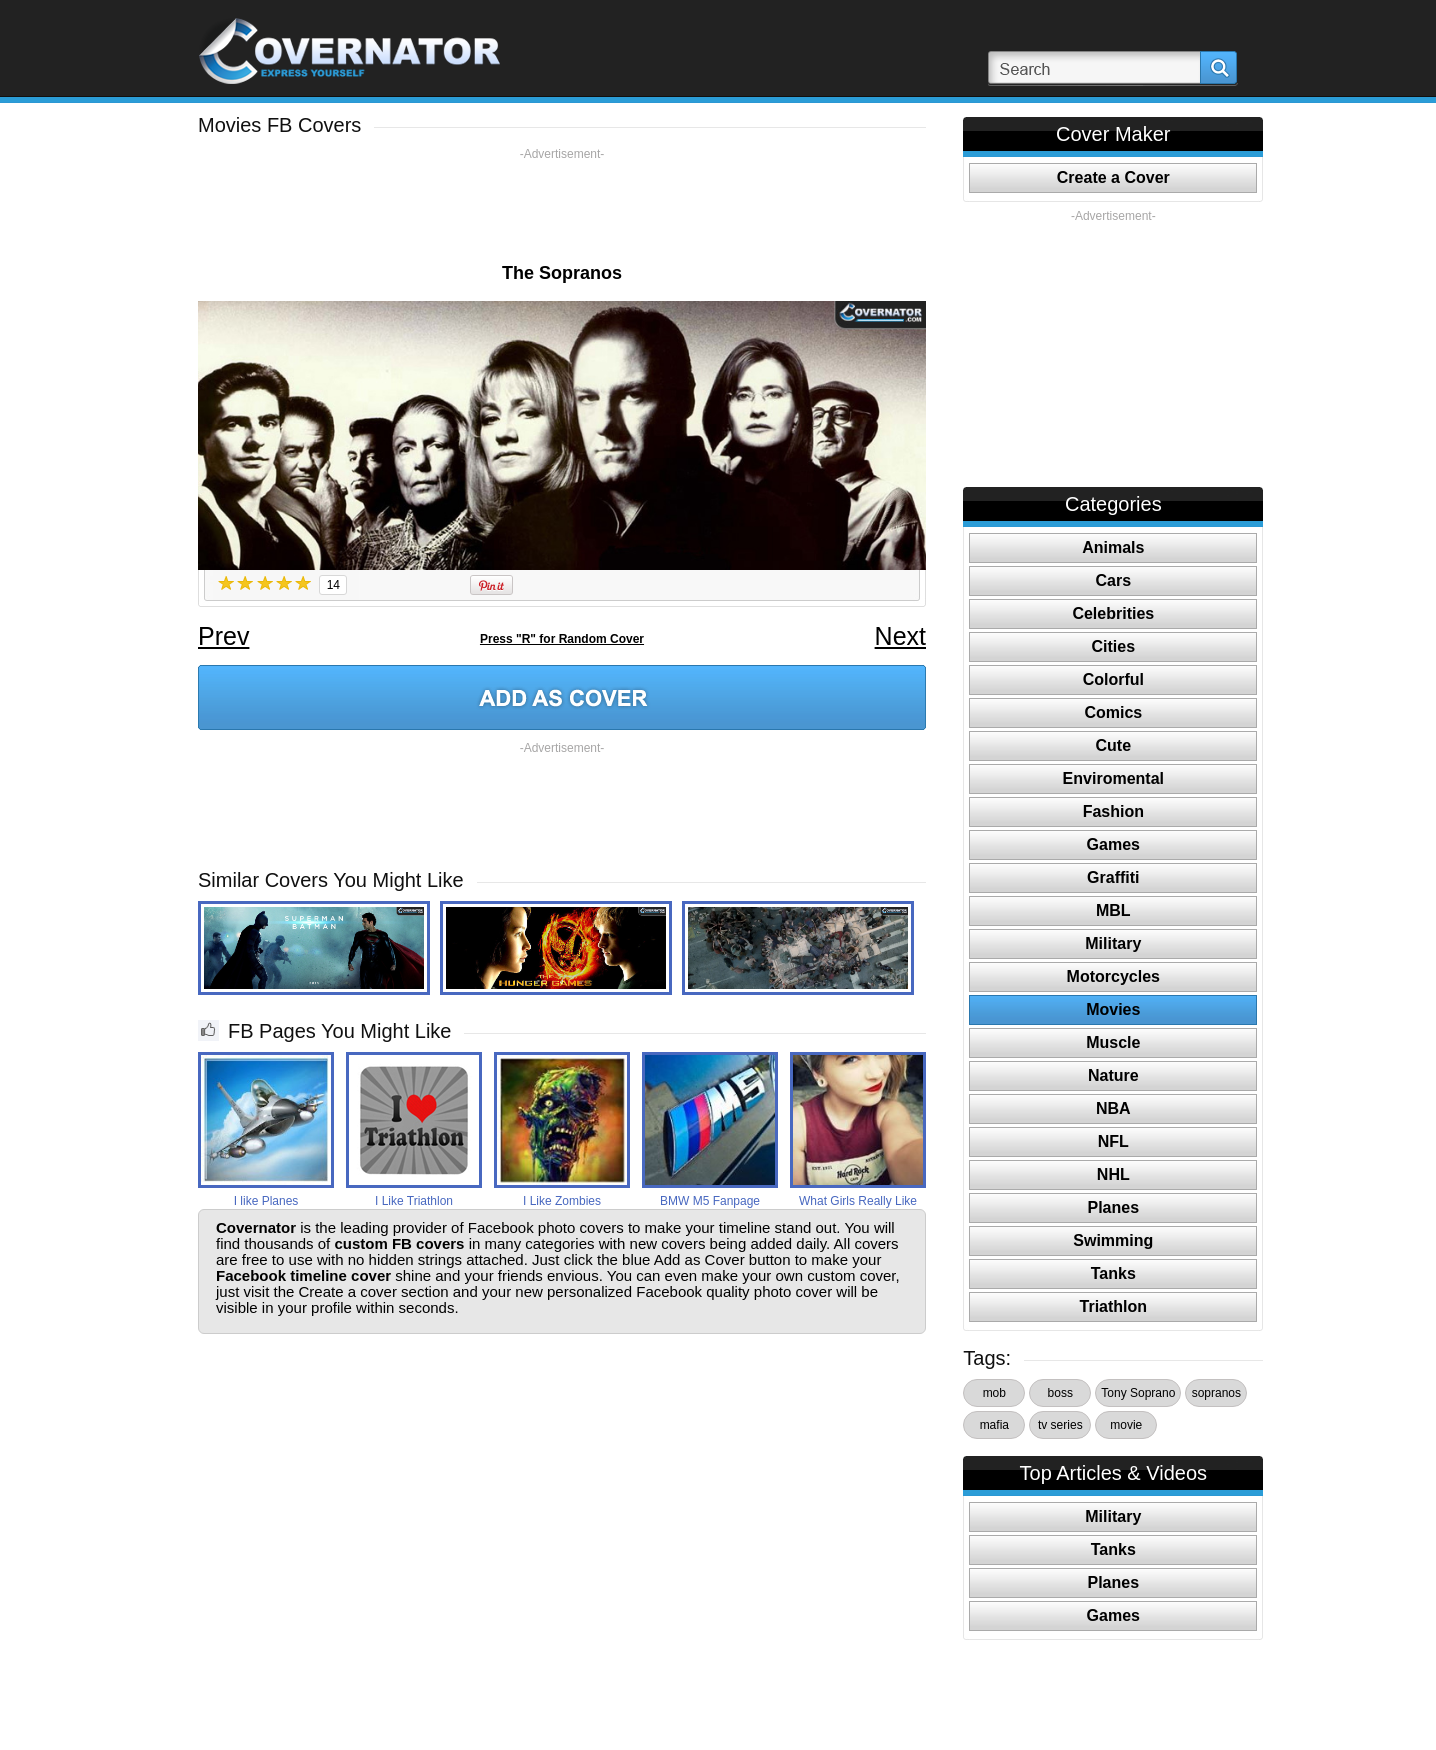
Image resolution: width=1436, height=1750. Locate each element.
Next (900, 636)
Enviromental (1113, 778)
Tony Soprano (1138, 1393)
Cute (1114, 745)
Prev (223, 636)
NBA (1113, 1108)
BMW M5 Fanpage (710, 1201)
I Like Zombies (562, 1201)
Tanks (1113, 1273)
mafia (994, 1425)
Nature (1113, 1075)
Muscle (1113, 1042)
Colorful (1113, 679)
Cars (1114, 580)
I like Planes (266, 1201)
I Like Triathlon (414, 1201)
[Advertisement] (562, 207)
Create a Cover (1113, 177)
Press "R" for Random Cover (562, 639)
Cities (1114, 646)
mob (994, 1393)
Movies (1113, 1009)
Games (1113, 844)
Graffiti (1113, 877)
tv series (1060, 1425)
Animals (1113, 547)
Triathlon (1114, 1306)
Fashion (1113, 811)
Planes (1114, 1207)
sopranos (1216, 1393)
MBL (1113, 910)
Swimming (1113, 1240)
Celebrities (1113, 613)
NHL (1113, 1174)
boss (1060, 1393)
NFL (1113, 1141)
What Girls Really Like (858, 1201)
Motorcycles (1113, 976)
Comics (1113, 712)
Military (1113, 943)
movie (1126, 1425)
